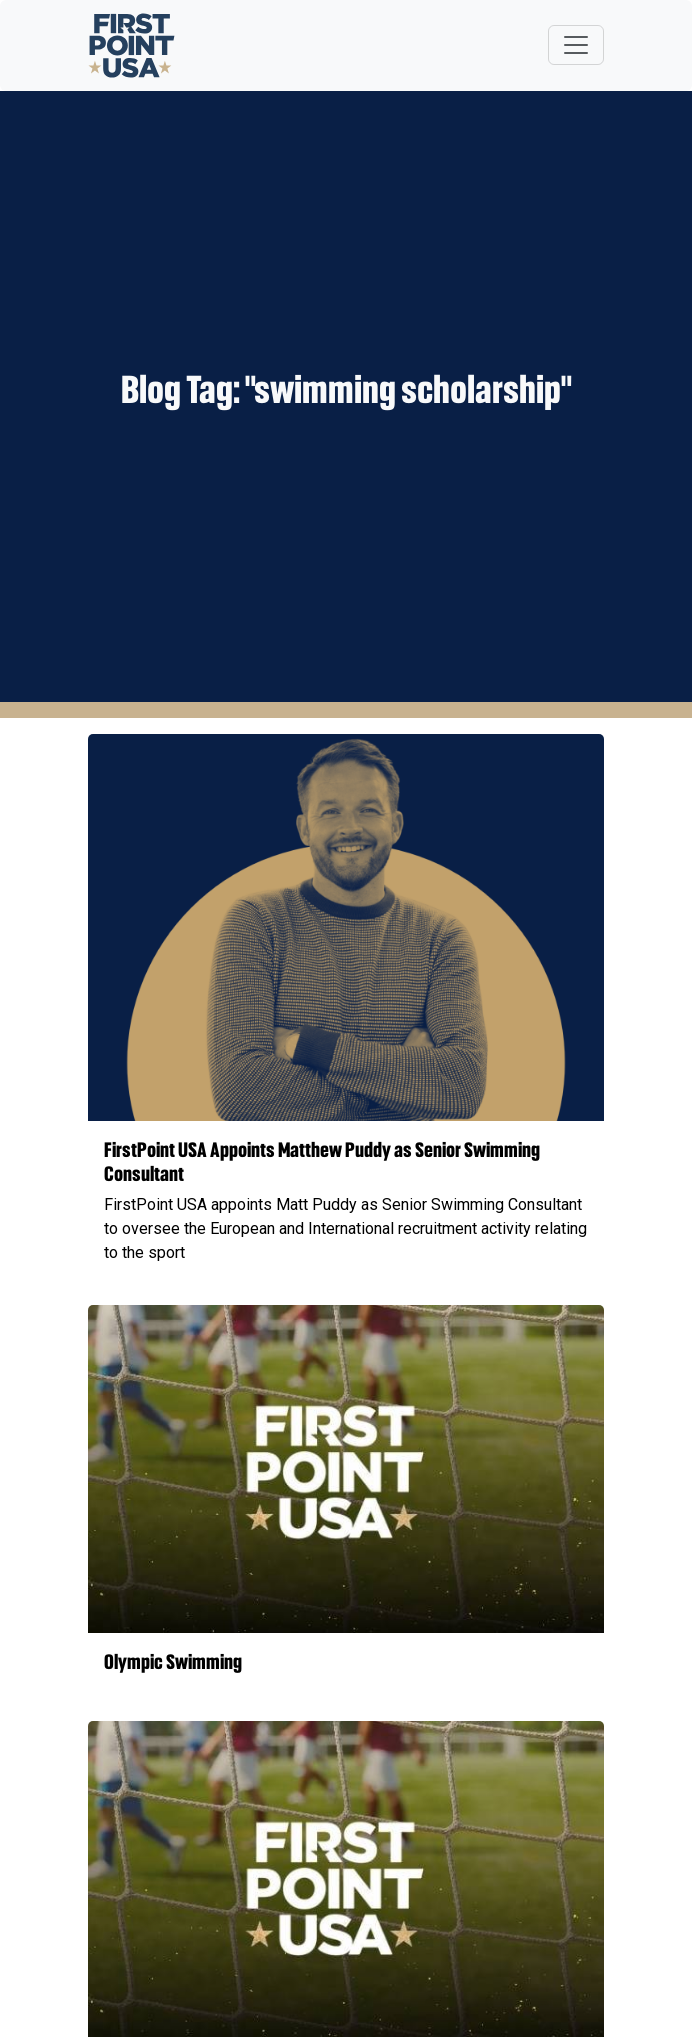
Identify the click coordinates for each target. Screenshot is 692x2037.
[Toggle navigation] (576, 45)
